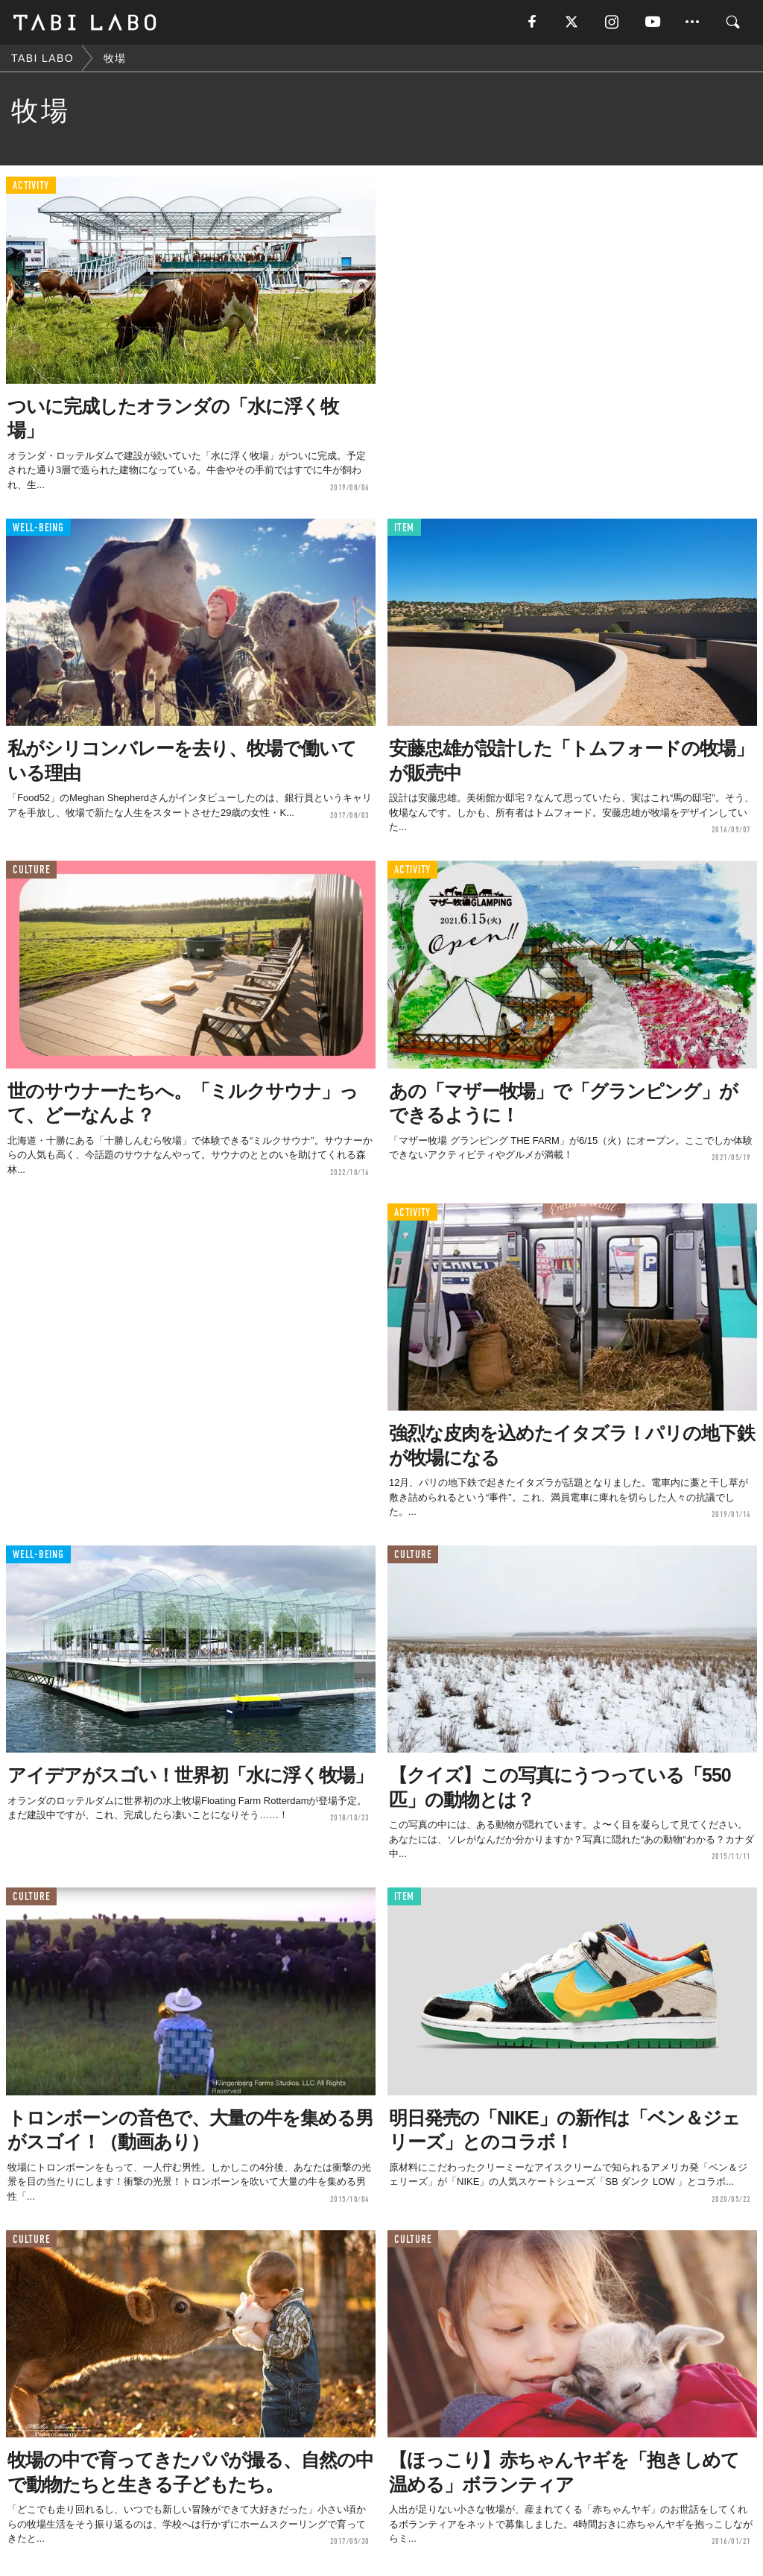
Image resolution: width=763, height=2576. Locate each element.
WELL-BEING (38, 528)
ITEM (404, 528)
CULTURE (31, 870)
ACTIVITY (31, 186)
